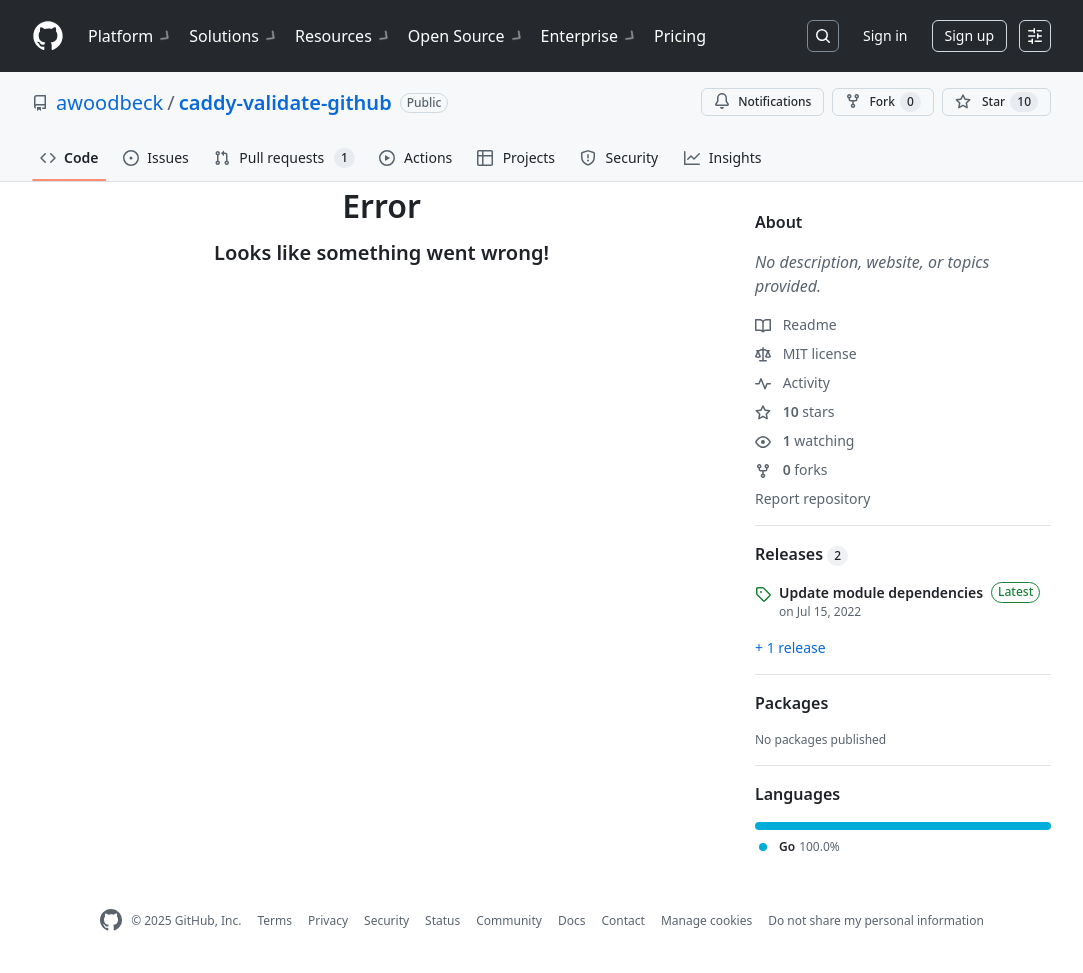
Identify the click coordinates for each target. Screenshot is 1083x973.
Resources (343, 36)
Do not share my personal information (876, 920)
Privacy (328, 920)
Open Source (466, 36)
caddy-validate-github (285, 102)
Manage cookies (706, 920)
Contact (622, 920)
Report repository (812, 498)
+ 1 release (790, 647)
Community (509, 920)
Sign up (969, 35)
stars (794, 411)
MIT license (806, 353)
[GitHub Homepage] (111, 920)
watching (804, 440)
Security (386, 920)
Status (442, 920)
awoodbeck (109, 102)
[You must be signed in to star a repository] (996, 102)
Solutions (234, 36)
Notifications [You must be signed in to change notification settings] (762, 101)
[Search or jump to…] (823, 36)
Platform (130, 36)
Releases (801, 554)
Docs (572, 920)
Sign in (885, 35)
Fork (882, 102)
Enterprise (589, 36)
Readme (796, 324)
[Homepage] (48, 36)
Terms (274, 920)
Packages (791, 703)
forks (791, 469)
